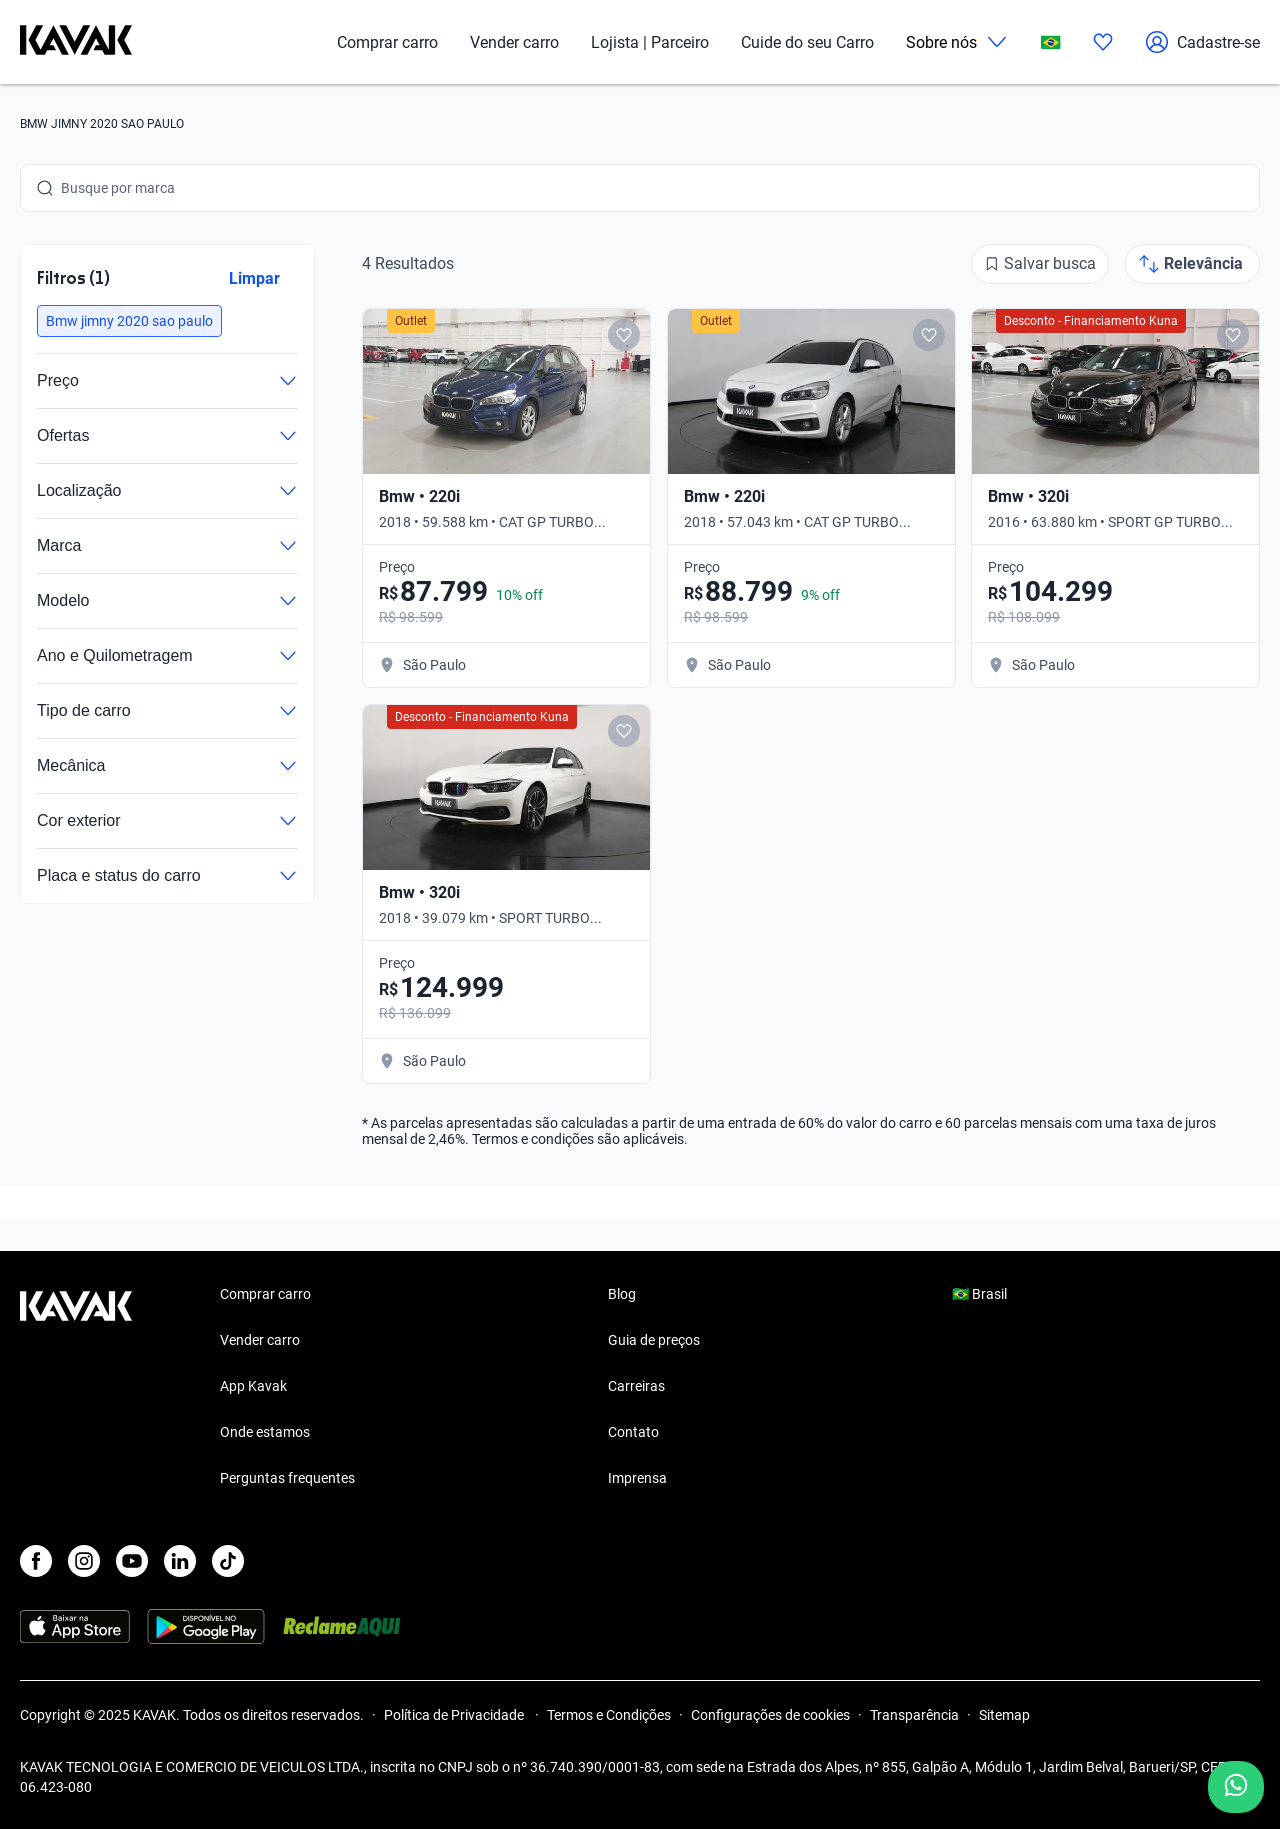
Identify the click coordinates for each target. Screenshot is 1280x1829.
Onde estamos (265, 1432)
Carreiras (636, 1386)
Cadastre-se (1202, 42)
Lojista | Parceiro (650, 42)
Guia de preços (654, 1340)
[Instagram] (84, 1561)
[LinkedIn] (180, 1561)
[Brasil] (1051, 42)
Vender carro (514, 42)
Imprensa (637, 1478)
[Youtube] (132, 1561)
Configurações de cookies (770, 1715)
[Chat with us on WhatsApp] (1236, 1787)
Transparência (914, 1715)
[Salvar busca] (1040, 264)
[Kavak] (76, 42)
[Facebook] (36, 1561)
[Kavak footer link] (76, 1388)
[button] (129, 321)
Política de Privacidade (455, 1715)
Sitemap (1004, 1715)
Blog (622, 1294)
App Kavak (253, 1386)
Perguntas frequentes (287, 1478)
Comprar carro (387, 42)
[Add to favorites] (624, 335)
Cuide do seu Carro (807, 42)
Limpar (254, 278)
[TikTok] (228, 1561)
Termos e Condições (609, 1715)
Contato (633, 1432)
